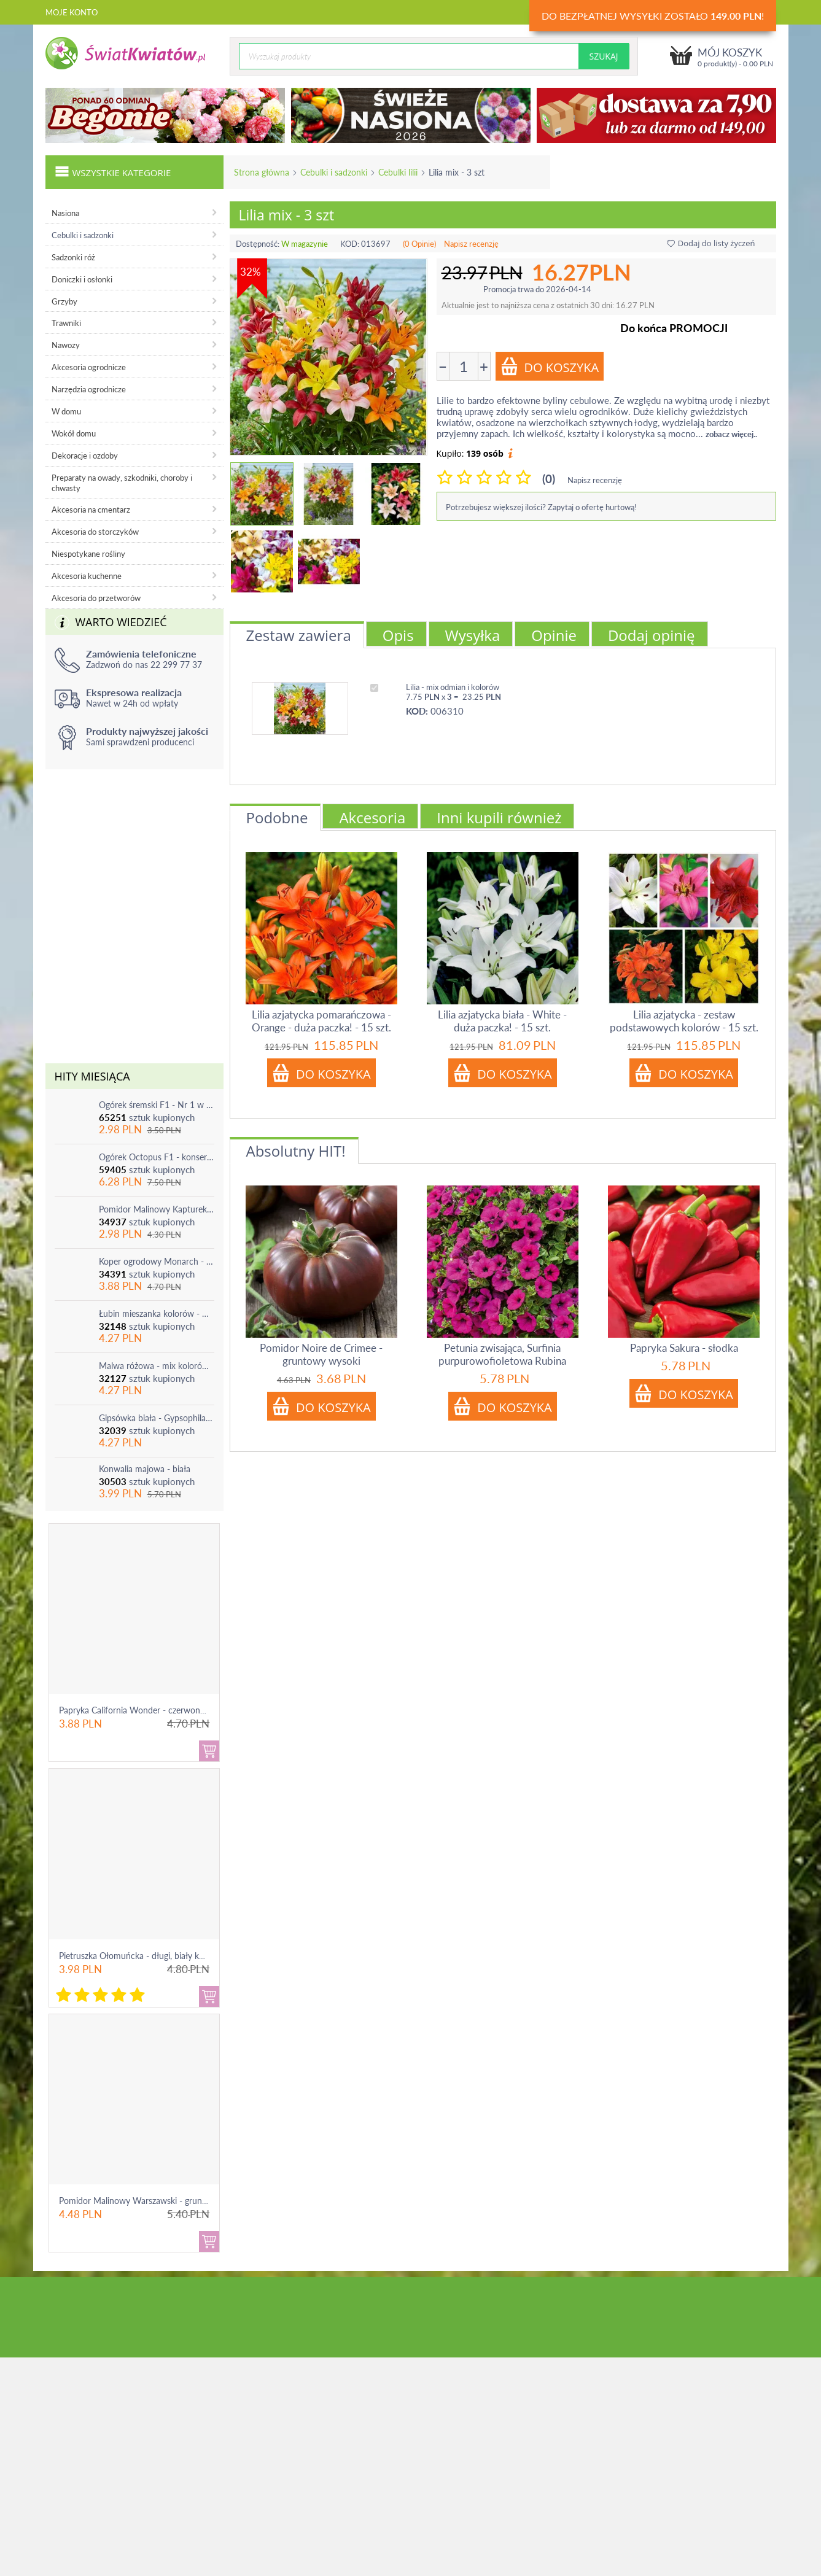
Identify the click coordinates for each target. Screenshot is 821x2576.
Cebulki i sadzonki (333, 172)
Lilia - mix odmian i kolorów (452, 687)
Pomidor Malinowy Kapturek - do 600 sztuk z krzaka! (156, 1209)
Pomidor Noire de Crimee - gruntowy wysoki (321, 1354)
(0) (548, 478)
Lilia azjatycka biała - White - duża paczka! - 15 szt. (502, 1021)
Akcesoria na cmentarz (91, 509)
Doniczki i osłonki (82, 279)
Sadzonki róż (73, 257)
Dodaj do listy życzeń (711, 243)
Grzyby (64, 301)
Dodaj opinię (651, 635)
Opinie (554, 635)
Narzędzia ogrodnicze (89, 389)
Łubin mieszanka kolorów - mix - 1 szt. (156, 1313)
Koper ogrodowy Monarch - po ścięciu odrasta (156, 1261)
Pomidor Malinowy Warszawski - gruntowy (140, 2200)
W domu (66, 411)
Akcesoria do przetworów (96, 598)
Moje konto (71, 12)
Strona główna (261, 172)
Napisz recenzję (471, 244)
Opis (398, 635)
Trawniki (66, 323)
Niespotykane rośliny (88, 554)
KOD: (349, 244)
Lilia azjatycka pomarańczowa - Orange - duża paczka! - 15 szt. (321, 1021)
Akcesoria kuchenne (87, 576)
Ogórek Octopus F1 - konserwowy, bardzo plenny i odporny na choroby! (156, 1157)
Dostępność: (257, 244)
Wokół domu (74, 433)
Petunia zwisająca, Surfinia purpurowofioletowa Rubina (502, 1354)
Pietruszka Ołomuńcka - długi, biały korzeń (139, 1955)
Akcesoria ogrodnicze (89, 367)
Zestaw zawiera (298, 635)
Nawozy (66, 345)
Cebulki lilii (398, 172)
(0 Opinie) (419, 244)
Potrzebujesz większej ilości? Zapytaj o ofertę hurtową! (541, 507)
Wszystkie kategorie (113, 171)
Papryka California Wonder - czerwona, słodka (146, 1710)
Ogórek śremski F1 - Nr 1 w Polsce (156, 1105)
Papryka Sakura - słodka (684, 1347)
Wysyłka (472, 635)
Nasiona (65, 213)
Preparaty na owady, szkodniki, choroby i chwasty (122, 483)
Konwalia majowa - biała (144, 1469)
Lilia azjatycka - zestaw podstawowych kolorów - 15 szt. (684, 1021)
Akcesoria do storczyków (95, 532)
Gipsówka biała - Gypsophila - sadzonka (156, 1418)
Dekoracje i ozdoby (85, 455)
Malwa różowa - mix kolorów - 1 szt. (156, 1365)
